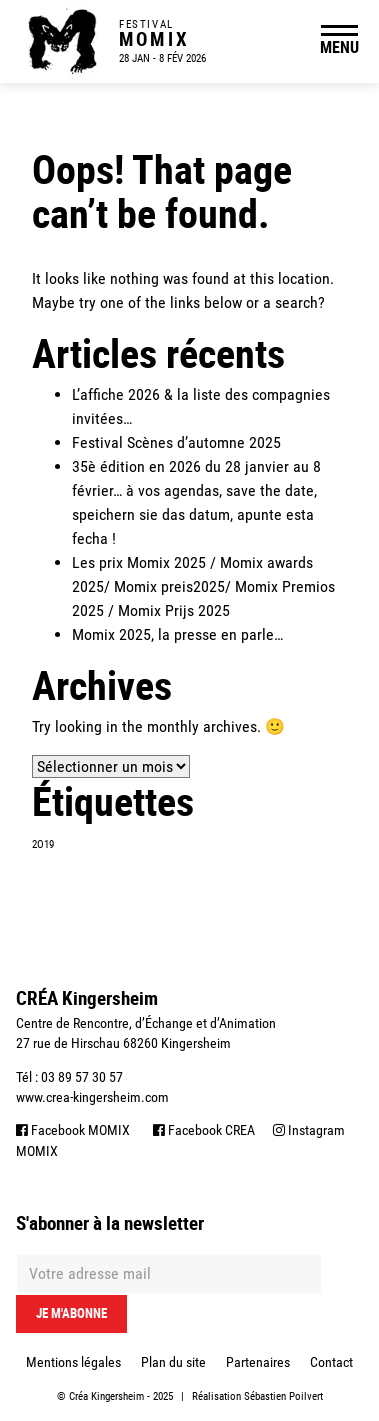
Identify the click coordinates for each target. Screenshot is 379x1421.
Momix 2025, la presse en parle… (177, 634)
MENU (339, 47)
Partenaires (258, 1362)
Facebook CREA (204, 1130)
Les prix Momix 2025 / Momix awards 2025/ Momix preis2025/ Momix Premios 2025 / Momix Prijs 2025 (203, 586)
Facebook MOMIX (73, 1130)
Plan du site (173, 1362)
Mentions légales (73, 1362)
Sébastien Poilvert (283, 1396)
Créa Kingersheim (106, 1396)
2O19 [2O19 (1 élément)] (43, 844)
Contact (331, 1362)
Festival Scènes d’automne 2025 (176, 442)
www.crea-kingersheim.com (92, 1097)
